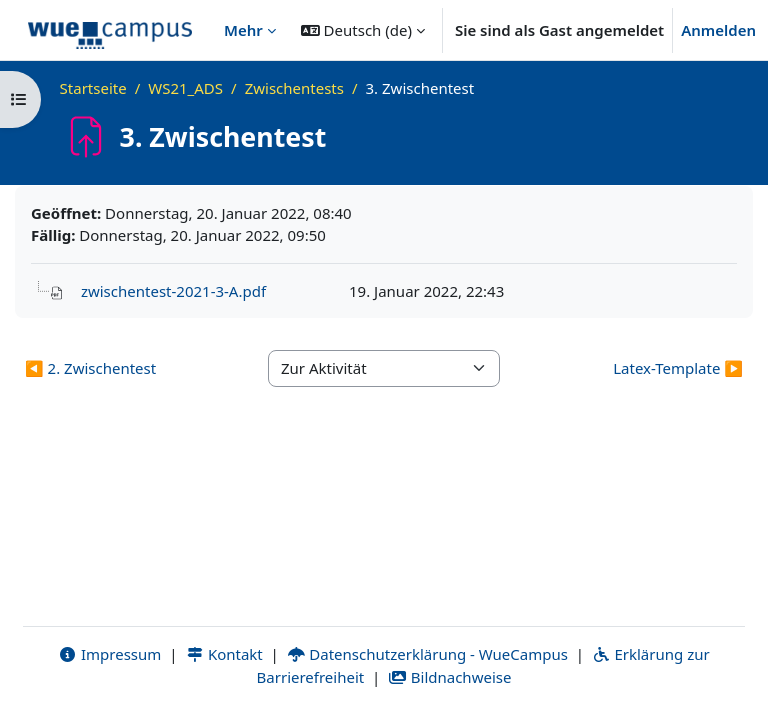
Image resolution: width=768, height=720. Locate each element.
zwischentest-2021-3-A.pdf (173, 291)
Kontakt (224, 654)
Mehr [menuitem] (243, 30)
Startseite (93, 88)
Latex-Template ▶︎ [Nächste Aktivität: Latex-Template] (678, 368)
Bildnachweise (449, 677)
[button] (363, 30)
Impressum (109, 654)
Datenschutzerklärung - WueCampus (427, 654)
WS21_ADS (185, 88)
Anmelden (718, 30)
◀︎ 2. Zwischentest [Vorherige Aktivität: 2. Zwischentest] (90, 368)
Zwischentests (294, 88)
